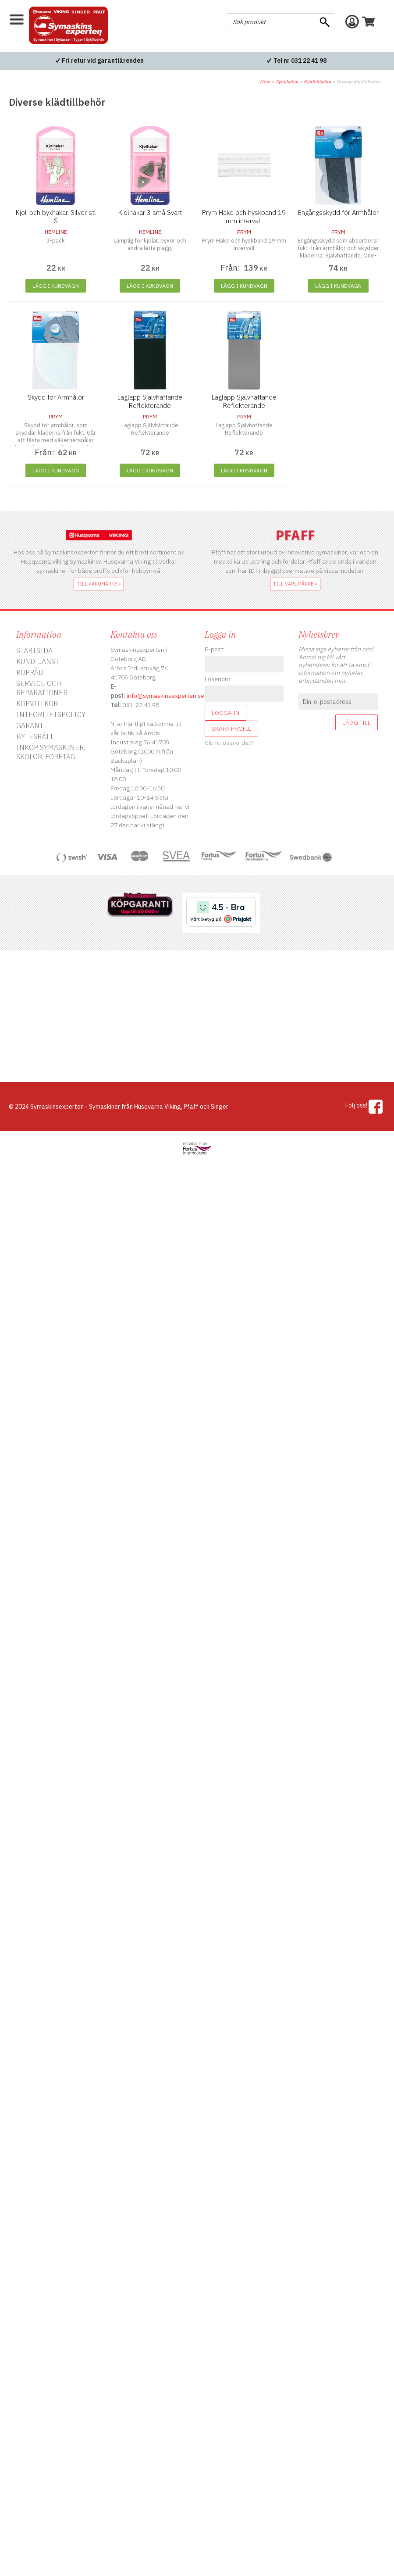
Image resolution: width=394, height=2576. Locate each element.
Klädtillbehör (317, 82)
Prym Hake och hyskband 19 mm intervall (244, 216)
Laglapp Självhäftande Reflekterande (149, 401)
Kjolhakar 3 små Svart (150, 212)
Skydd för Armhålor (56, 397)
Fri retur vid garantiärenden (103, 60)
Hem (265, 82)
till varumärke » (99, 584)
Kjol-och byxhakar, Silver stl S (56, 216)
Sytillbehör (287, 82)
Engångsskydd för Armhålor (338, 212)
